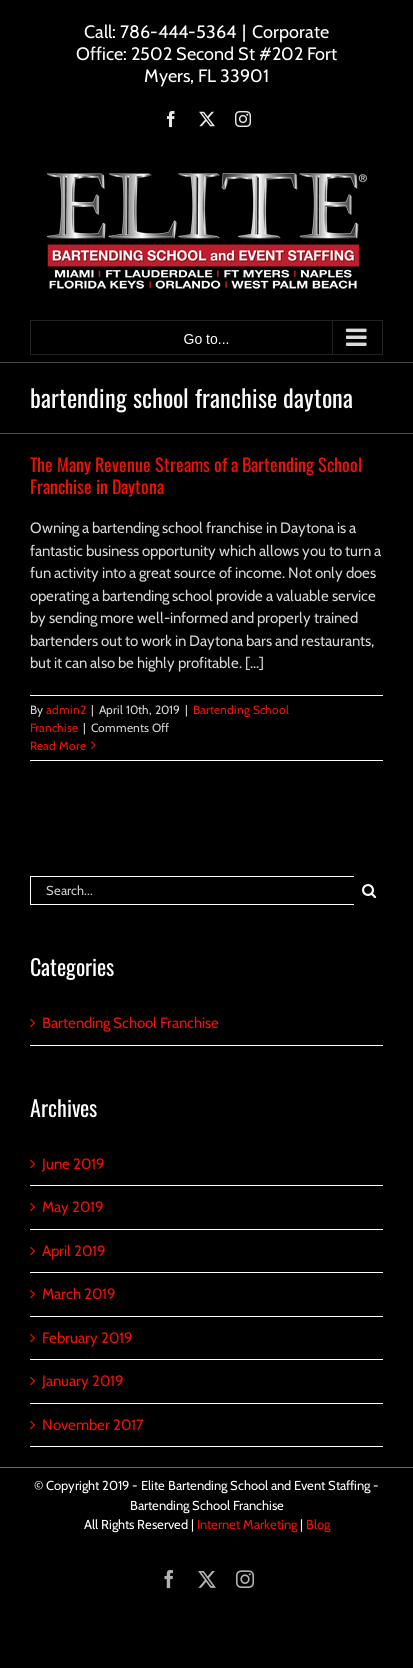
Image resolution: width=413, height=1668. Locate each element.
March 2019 (79, 1294)
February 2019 (87, 1338)
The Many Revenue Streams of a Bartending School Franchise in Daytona (196, 475)
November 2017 (93, 1425)
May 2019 (73, 1207)
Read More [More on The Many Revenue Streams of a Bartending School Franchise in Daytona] (58, 745)
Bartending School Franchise (130, 1023)
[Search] (368, 890)
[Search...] (192, 890)
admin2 (66, 709)
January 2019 (83, 1381)
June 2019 (73, 1164)
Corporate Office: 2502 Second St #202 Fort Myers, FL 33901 (206, 54)
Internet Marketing (247, 1524)
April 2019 (74, 1251)
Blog (318, 1524)
